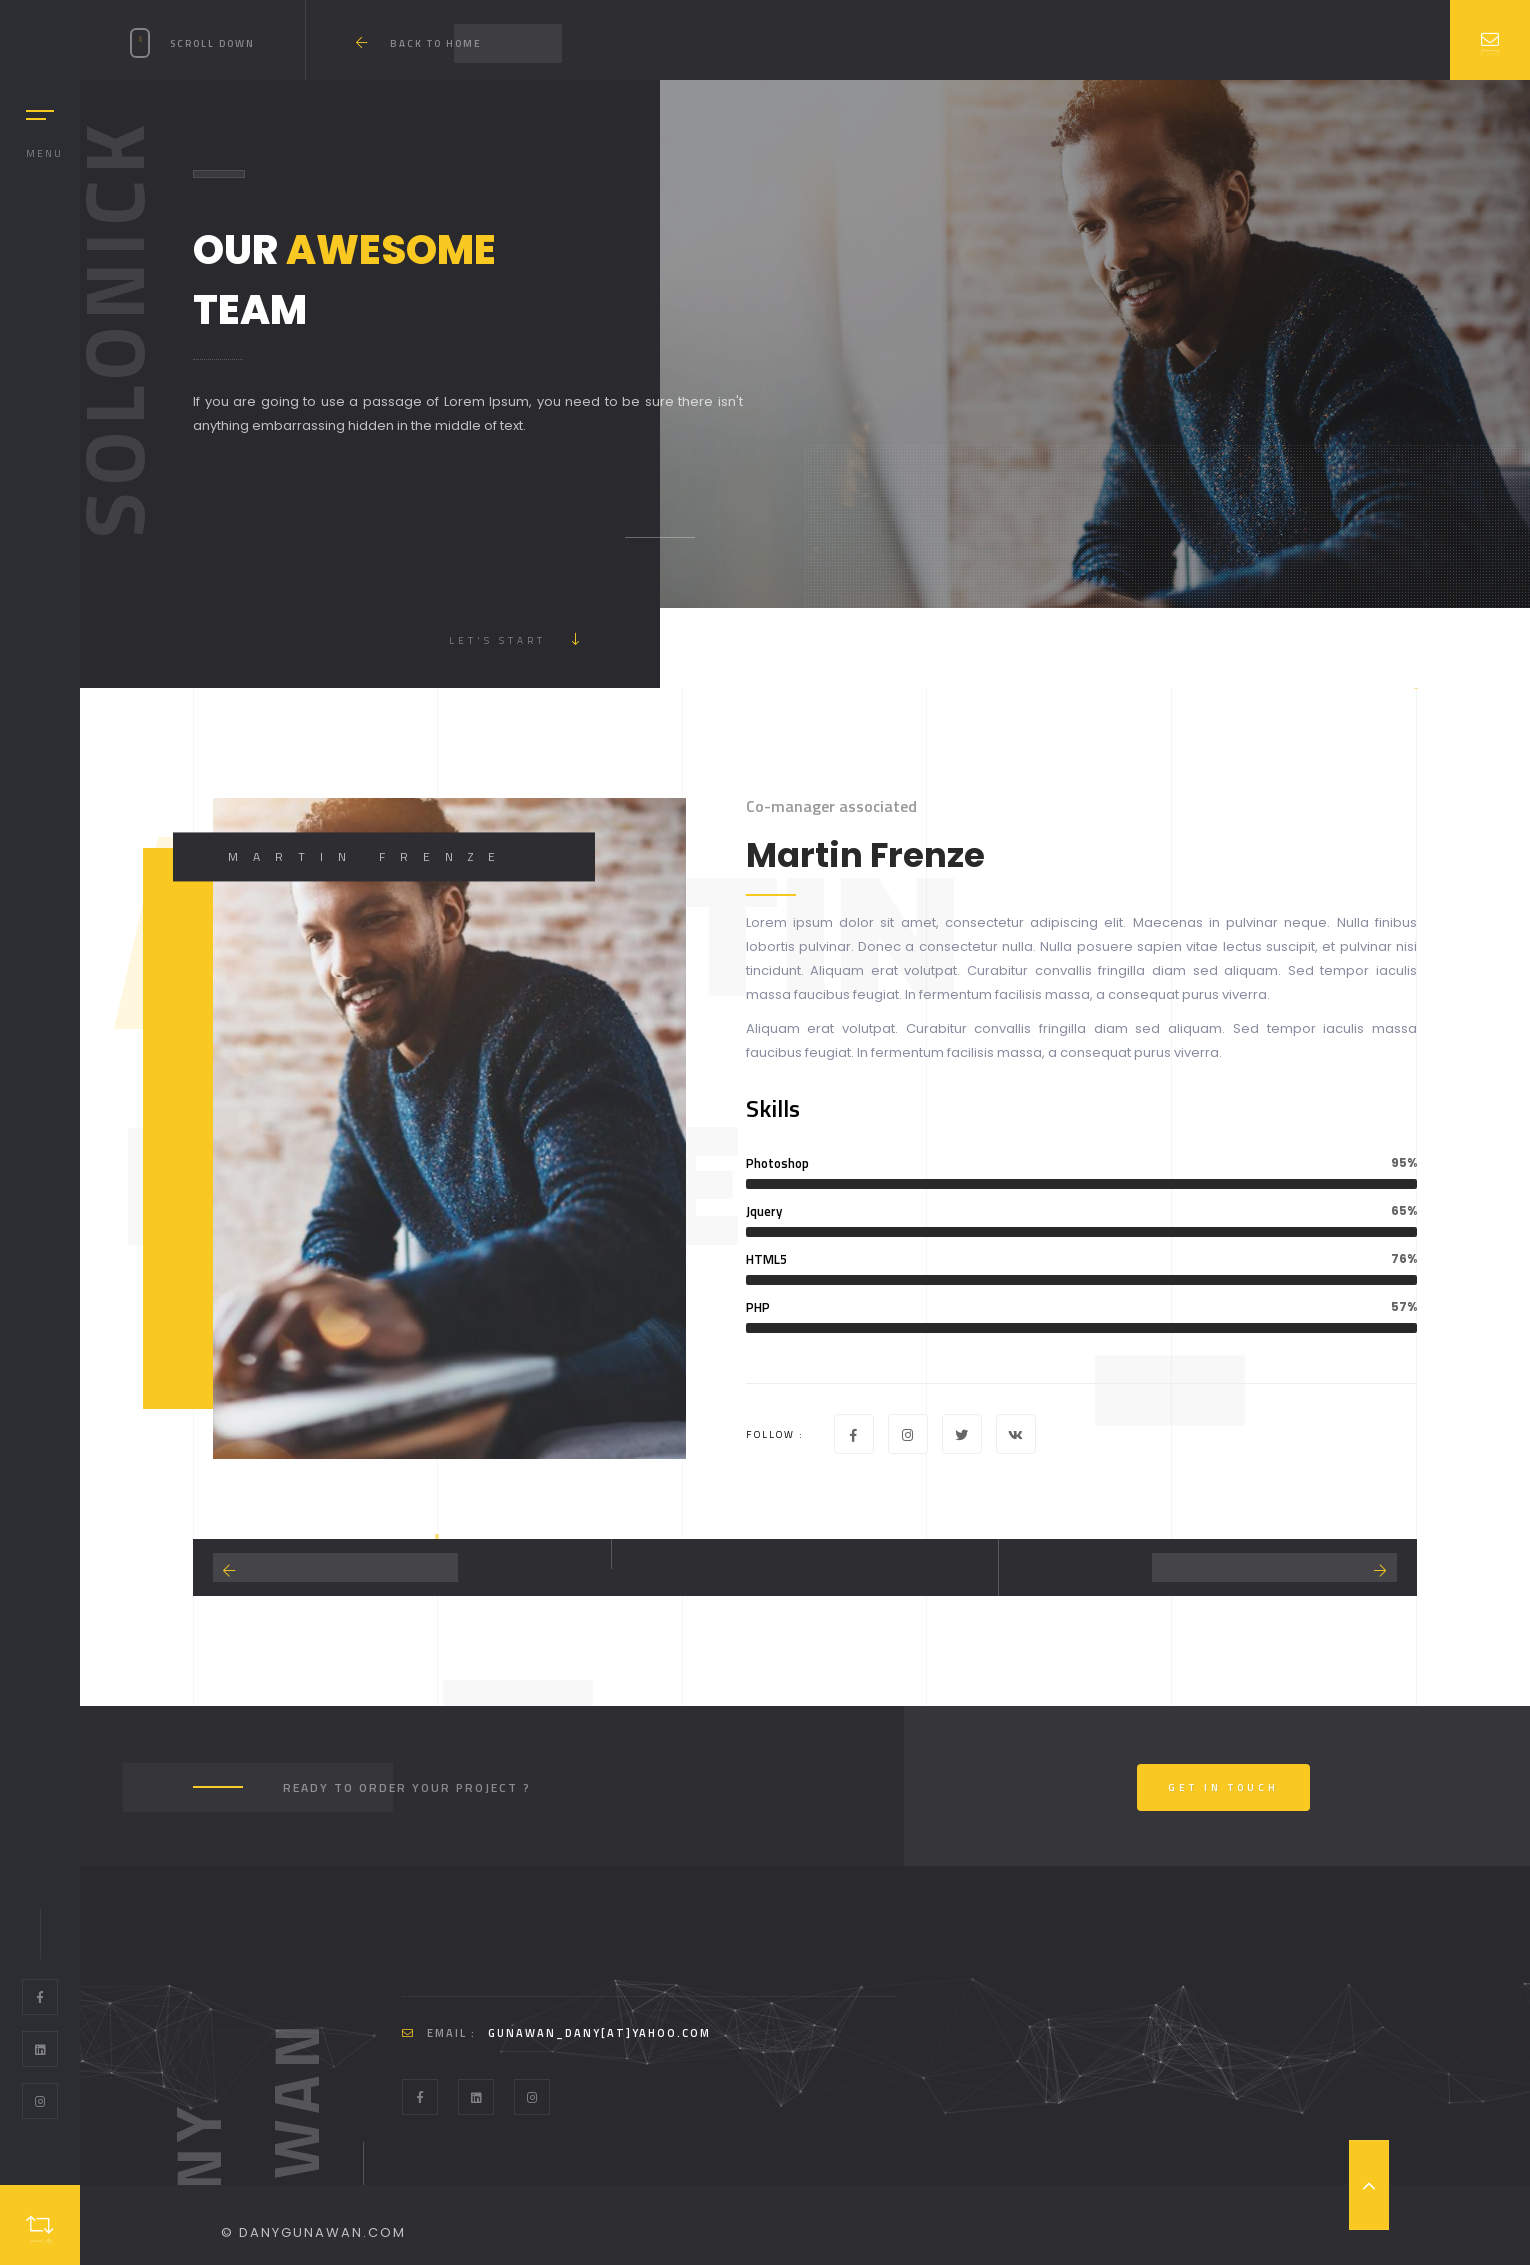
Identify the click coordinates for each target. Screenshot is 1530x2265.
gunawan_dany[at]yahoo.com (599, 2033)
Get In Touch (1223, 1787)
